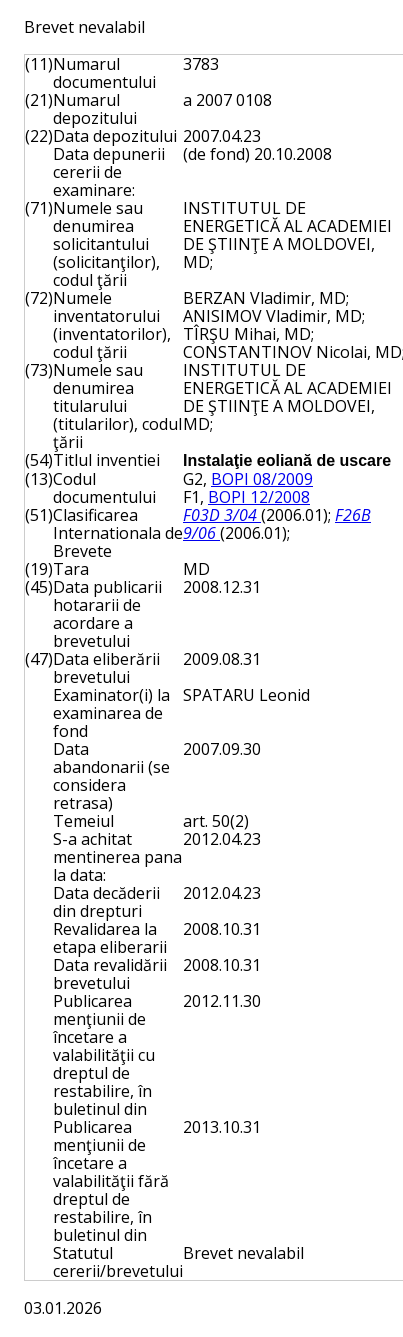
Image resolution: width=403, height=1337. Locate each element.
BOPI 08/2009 (262, 479)
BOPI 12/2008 (259, 497)
